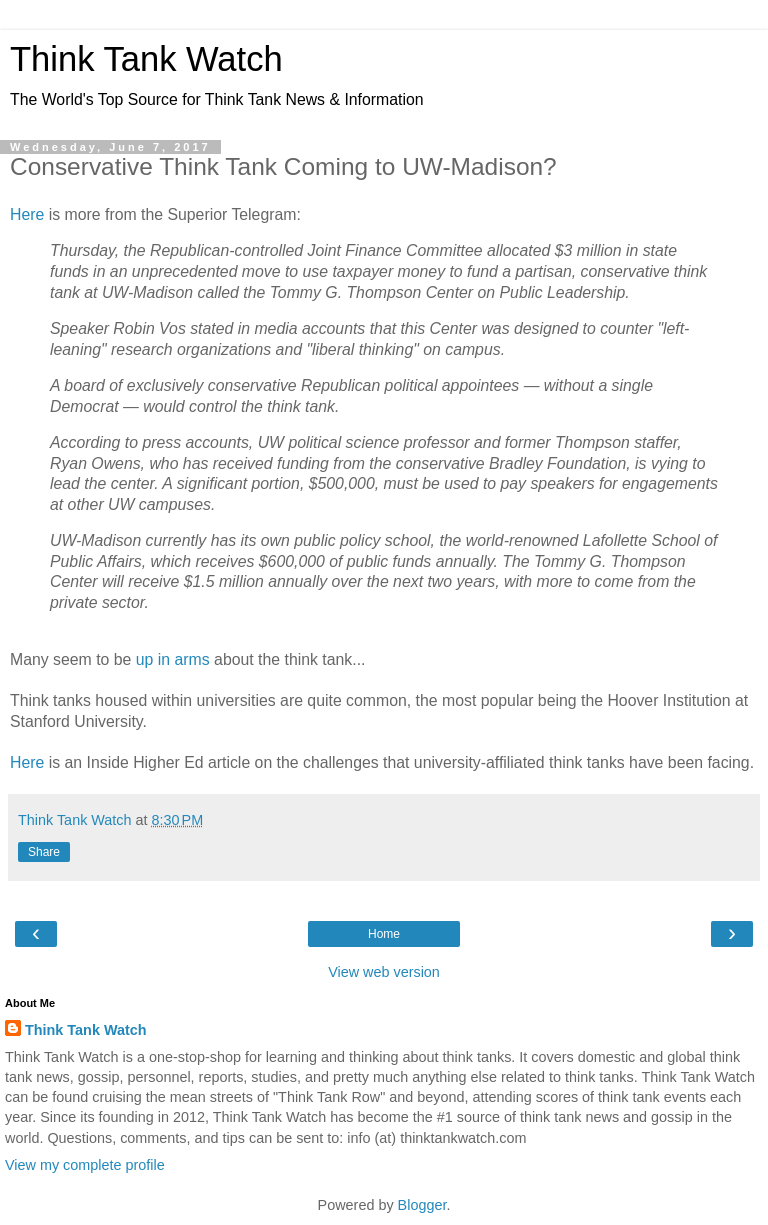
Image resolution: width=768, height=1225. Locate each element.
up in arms (173, 659)
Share (44, 852)
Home (384, 934)
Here (27, 214)
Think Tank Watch (146, 59)
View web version (384, 972)
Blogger (422, 1205)
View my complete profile (85, 1165)
